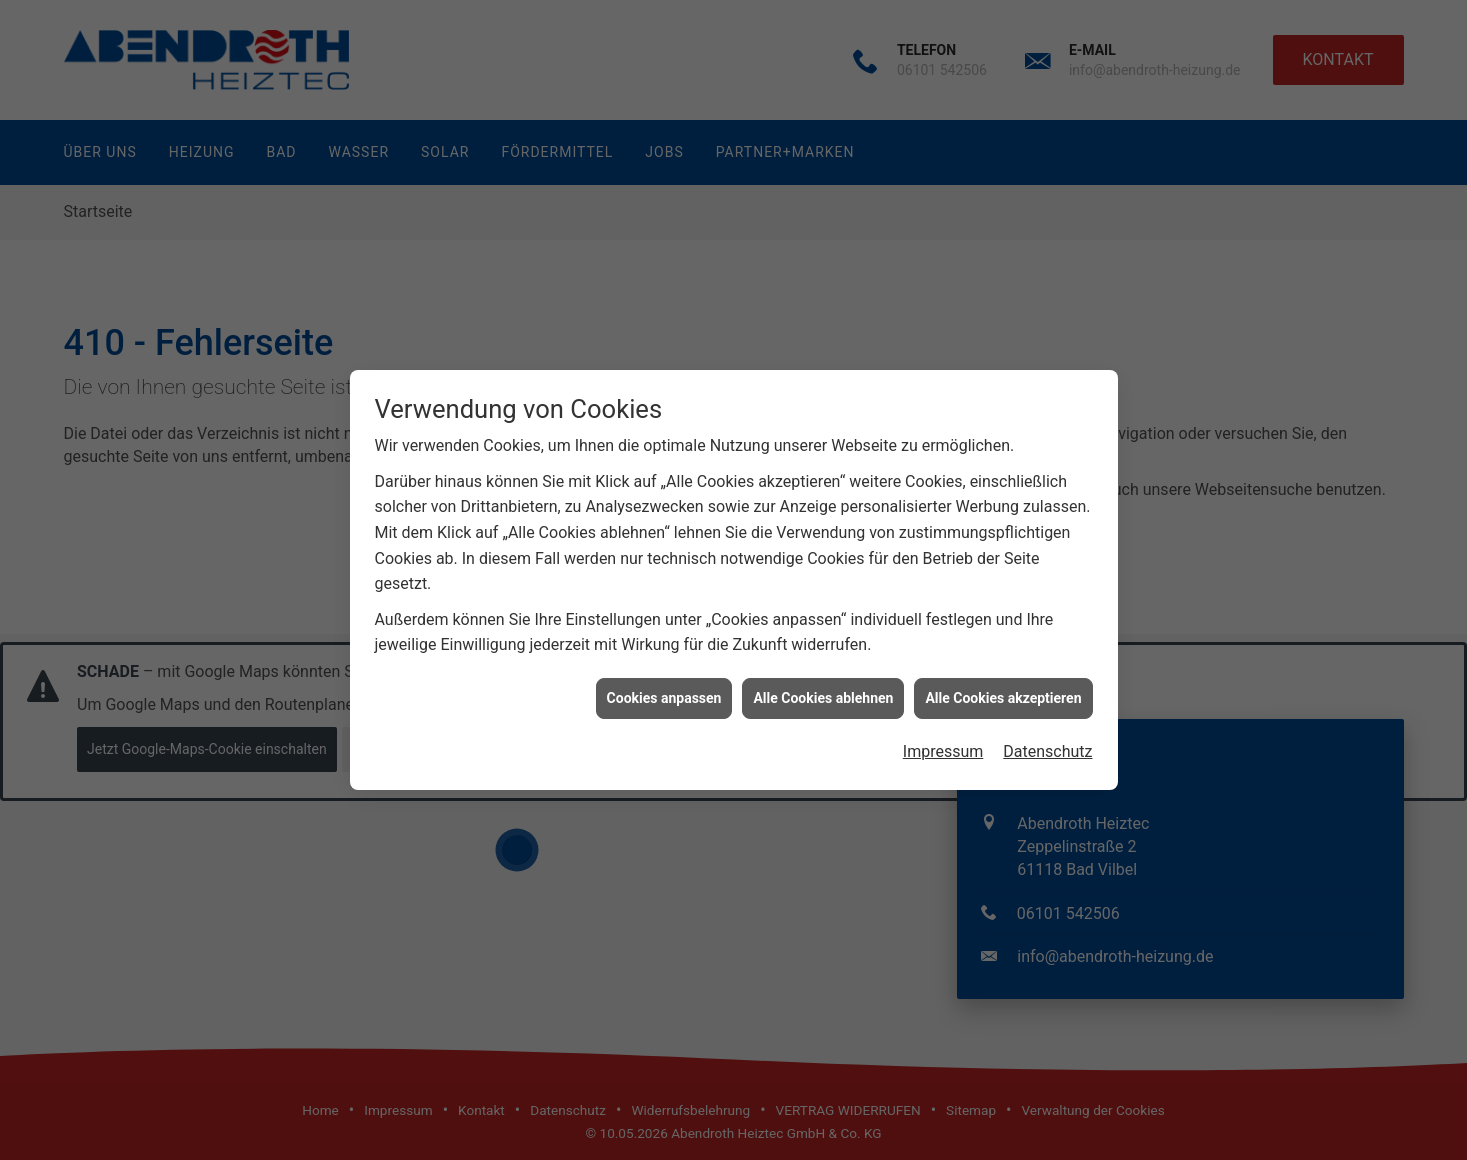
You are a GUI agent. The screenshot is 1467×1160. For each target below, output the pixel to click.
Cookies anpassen (664, 692)
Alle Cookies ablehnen (823, 692)
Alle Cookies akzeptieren (1003, 692)
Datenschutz (1047, 746)
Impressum (943, 746)
